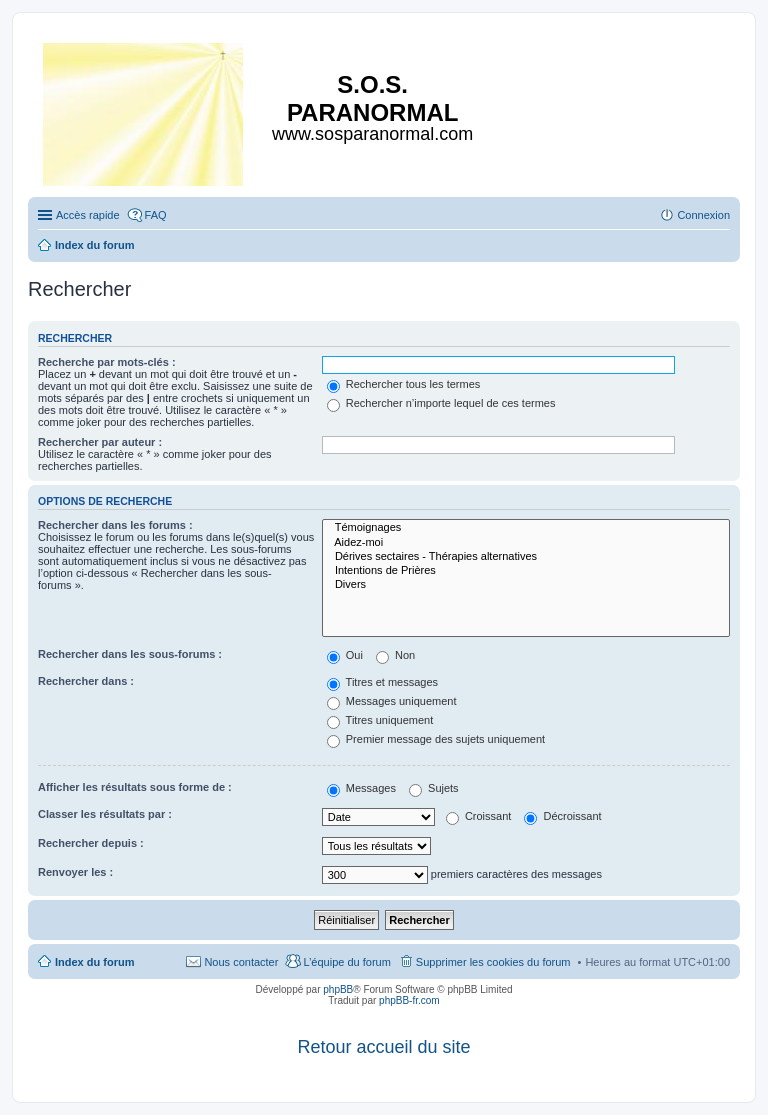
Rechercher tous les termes (404, 384)
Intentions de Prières (526, 571)
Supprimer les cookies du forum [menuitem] (493, 962)
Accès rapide (88, 215)
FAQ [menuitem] (156, 215)
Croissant (479, 816)
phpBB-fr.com (409, 1000)
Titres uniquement (380, 720)
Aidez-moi (526, 543)
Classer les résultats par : (105, 814)
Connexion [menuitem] (703, 215)
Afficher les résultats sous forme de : (135, 787)
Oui (345, 655)
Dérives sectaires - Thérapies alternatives (526, 557)
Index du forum (94, 962)
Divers (526, 585)
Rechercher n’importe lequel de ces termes (441, 403)
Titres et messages (382, 682)
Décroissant (562, 816)
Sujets (434, 788)
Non (395, 655)
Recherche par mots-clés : (107, 362)
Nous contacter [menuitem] (241, 962)
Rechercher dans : (86, 681)
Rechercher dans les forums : (115, 525)
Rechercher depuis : (91, 843)
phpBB (338, 989)
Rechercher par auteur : (100, 442)
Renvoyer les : (75, 872)
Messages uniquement (392, 701)
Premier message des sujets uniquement (436, 739)
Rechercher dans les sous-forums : (130, 654)
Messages (361, 788)
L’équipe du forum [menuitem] (346, 962)
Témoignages (526, 528)
